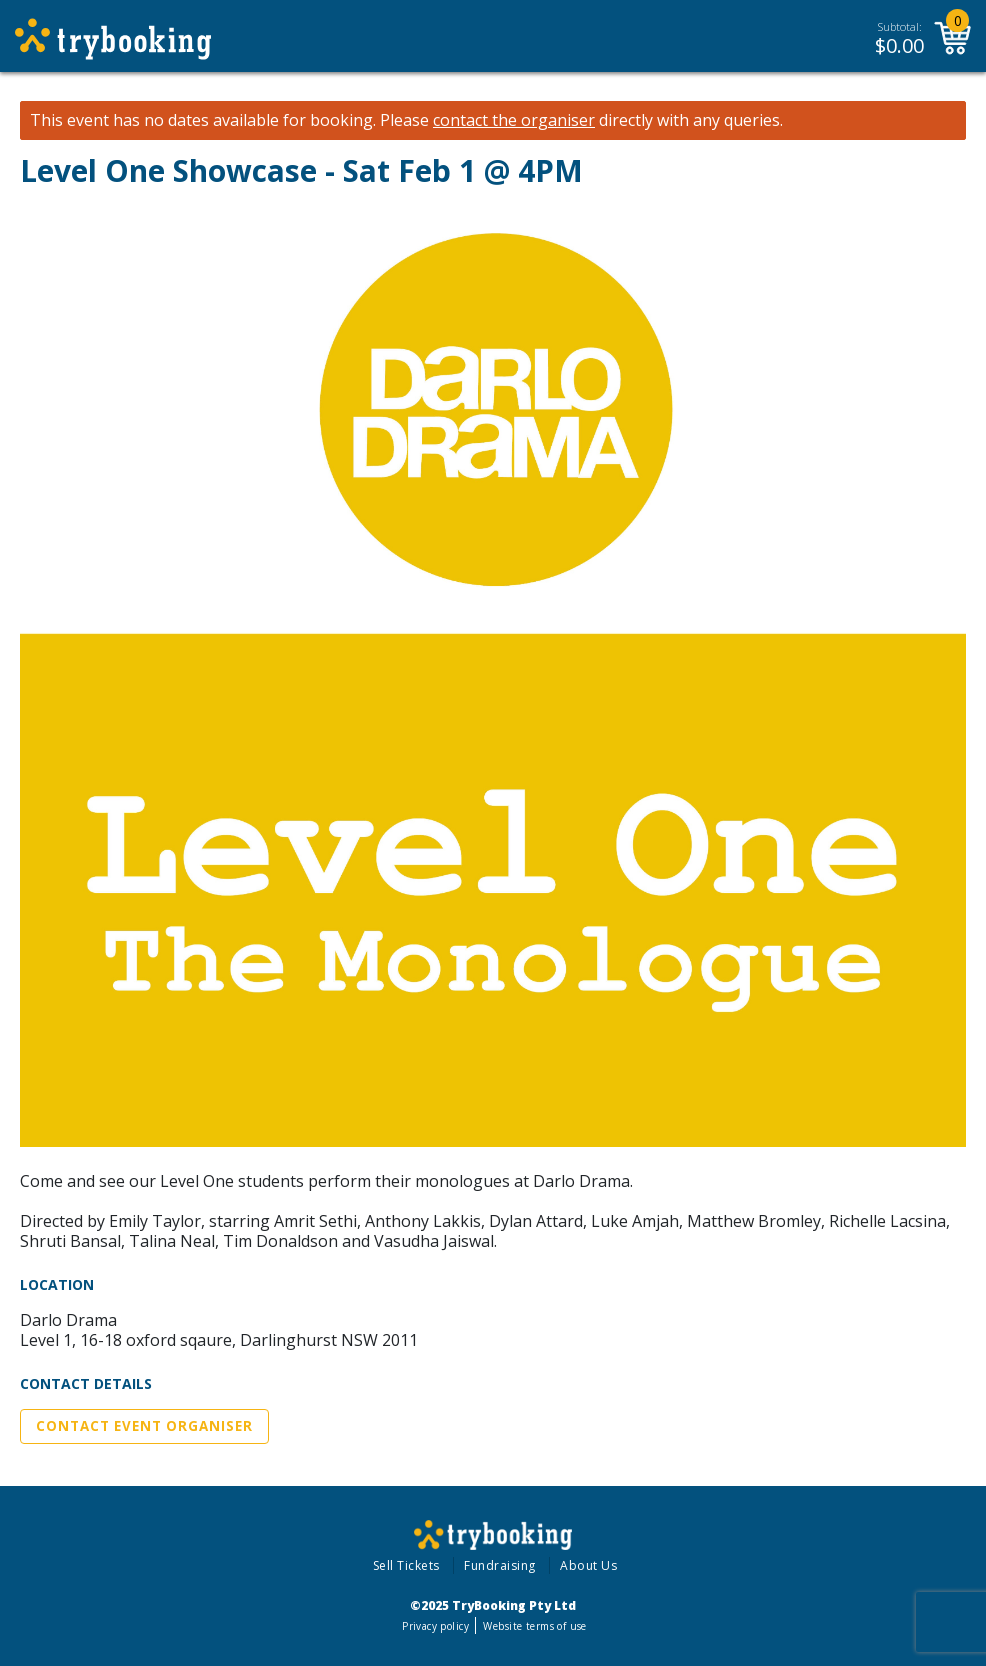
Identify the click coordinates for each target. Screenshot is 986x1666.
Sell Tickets (406, 1565)
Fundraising (500, 1565)
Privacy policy (435, 1626)
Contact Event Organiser (144, 1426)
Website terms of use (534, 1626)
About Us (588, 1565)
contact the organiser (514, 120)
